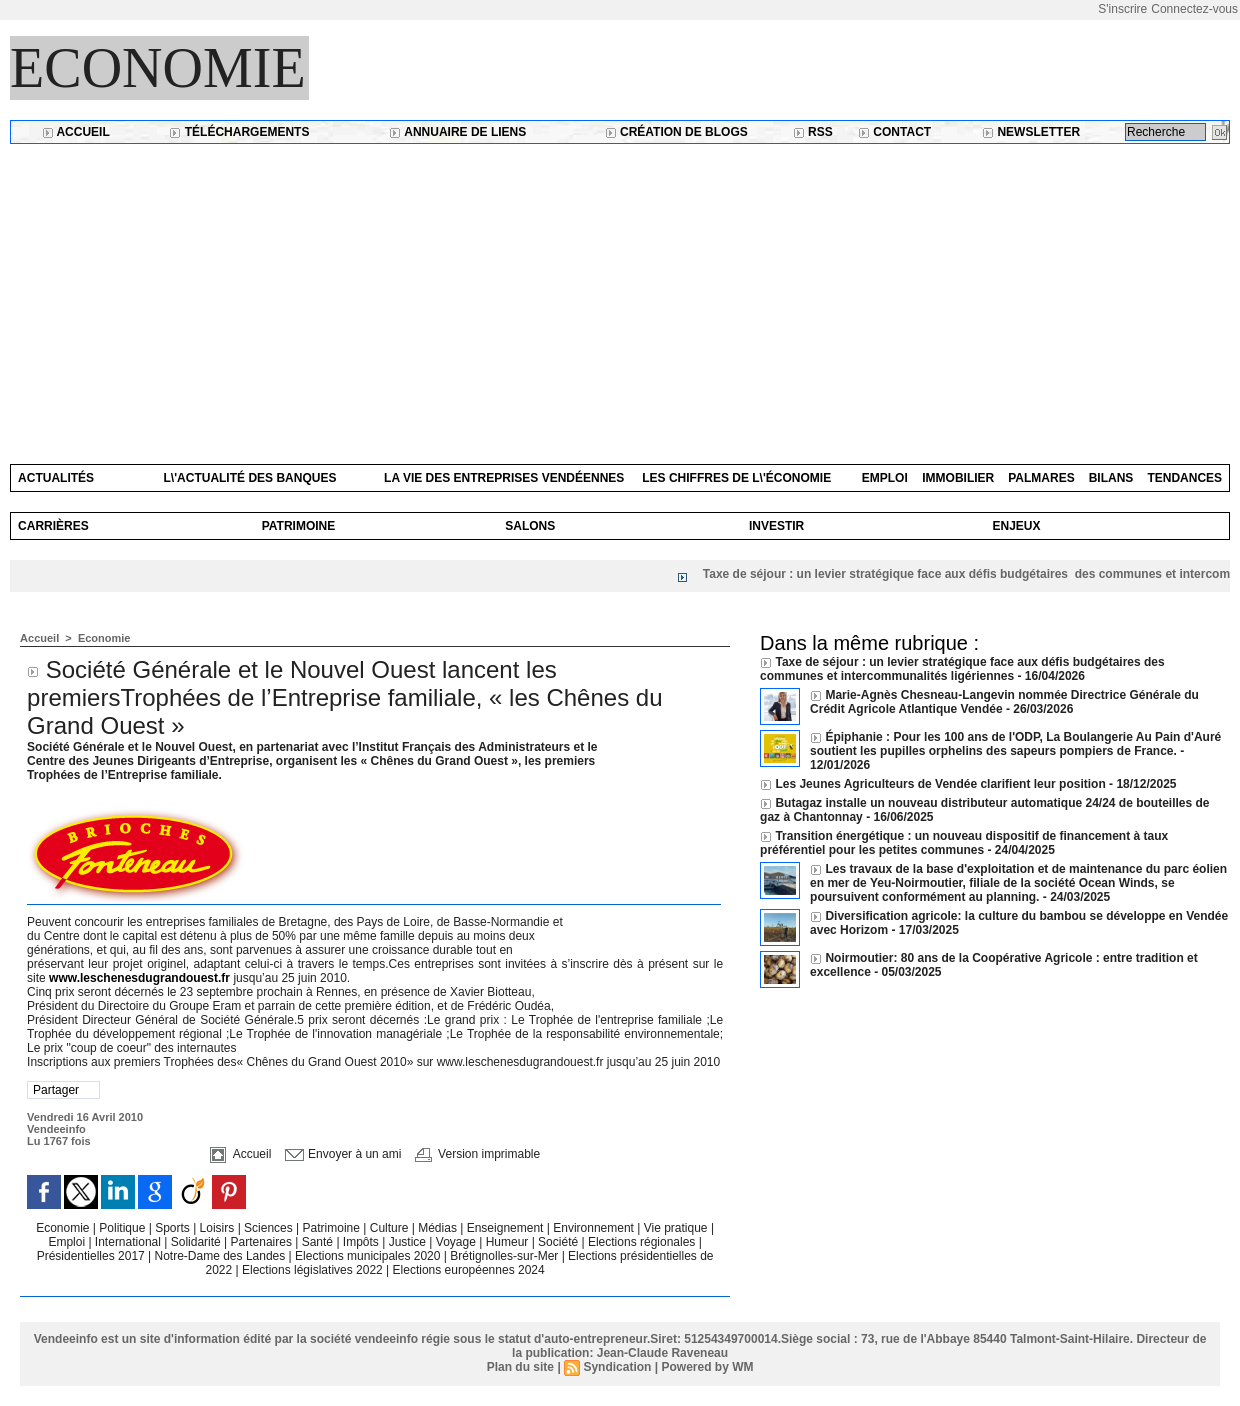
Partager (56, 1090)
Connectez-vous (1194, 9)
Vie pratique (677, 1228)
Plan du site (520, 1367)
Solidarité (197, 1242)
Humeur (509, 1242)
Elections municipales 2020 (367, 1256)
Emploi (885, 478)
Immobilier (958, 478)
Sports (174, 1228)
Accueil (76, 132)
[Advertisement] (620, 294)
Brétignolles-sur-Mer (505, 1256)
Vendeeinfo (56, 1129)
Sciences (270, 1228)
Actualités (56, 478)
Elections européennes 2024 (469, 1270)
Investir (776, 526)
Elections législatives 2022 (312, 1270)
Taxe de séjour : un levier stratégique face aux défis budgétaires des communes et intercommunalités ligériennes (962, 669)
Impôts (361, 1242)
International (129, 1242)
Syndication (617, 1367)
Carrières (53, 526)
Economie (158, 68)
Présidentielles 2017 (92, 1256)
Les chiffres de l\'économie (736, 478)
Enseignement (507, 1228)
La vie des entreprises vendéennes (504, 478)
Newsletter (1031, 132)
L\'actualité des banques (250, 478)
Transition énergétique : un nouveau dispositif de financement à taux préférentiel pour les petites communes (964, 843)
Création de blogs (676, 132)
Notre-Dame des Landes (222, 1256)
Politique (123, 1228)
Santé (319, 1242)
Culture (391, 1228)
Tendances (1184, 478)
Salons (530, 526)
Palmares (1041, 478)
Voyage (456, 1242)
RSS (813, 132)
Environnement (593, 1228)
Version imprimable (477, 1154)
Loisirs (219, 1228)
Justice (409, 1242)
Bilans (1111, 478)
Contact (894, 132)
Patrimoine (299, 526)
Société (558, 1242)
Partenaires (263, 1242)
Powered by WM (707, 1367)
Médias (439, 1228)
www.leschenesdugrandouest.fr (139, 978)
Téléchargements (239, 132)
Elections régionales (643, 1242)
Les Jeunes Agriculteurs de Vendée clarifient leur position (940, 784)
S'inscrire (1122, 9)
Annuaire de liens (457, 132)
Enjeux (1016, 526)
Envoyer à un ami (343, 1154)
